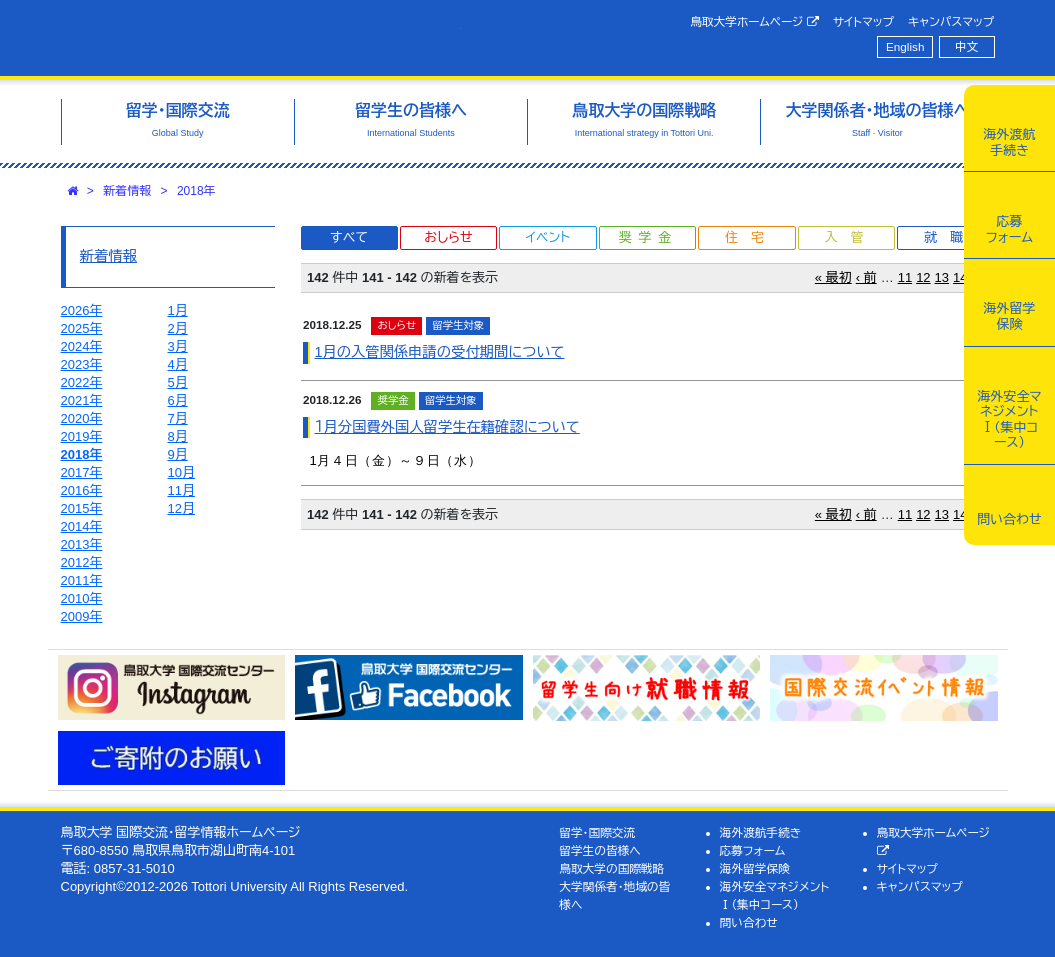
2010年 (82, 598)
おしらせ (448, 237)
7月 (178, 418)
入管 (850, 237)
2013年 (82, 544)
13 (942, 277)
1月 (178, 310)
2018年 (196, 191)
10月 (181, 472)
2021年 (82, 400)
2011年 (82, 580)
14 (960, 277)
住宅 (751, 237)
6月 (178, 400)
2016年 (82, 490)
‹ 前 (866, 277)
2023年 (82, 364)
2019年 (82, 436)
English (905, 46)
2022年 (82, 382)
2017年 (82, 472)
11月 (181, 490)
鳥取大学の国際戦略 (611, 868)
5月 (178, 382)
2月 (178, 328)
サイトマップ (863, 21)
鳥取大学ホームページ (754, 22)
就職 (950, 237)
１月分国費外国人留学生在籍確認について (447, 427)
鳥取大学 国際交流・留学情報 (261, 38)
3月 (178, 346)
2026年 (82, 310)
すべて (349, 237)
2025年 (82, 328)
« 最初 (833, 277)
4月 (178, 364)
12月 (181, 508)
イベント (548, 237)
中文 (966, 46)
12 (923, 277)
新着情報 (127, 191)
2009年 (82, 616)
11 (905, 277)
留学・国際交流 (597, 832)
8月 (178, 436)
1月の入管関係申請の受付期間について (440, 352)
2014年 (82, 526)
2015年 (82, 508)
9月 (178, 454)
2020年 (82, 418)
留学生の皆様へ (600, 850)
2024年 (82, 346)
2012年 (82, 562)
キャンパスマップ (951, 21)
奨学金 (648, 237)
